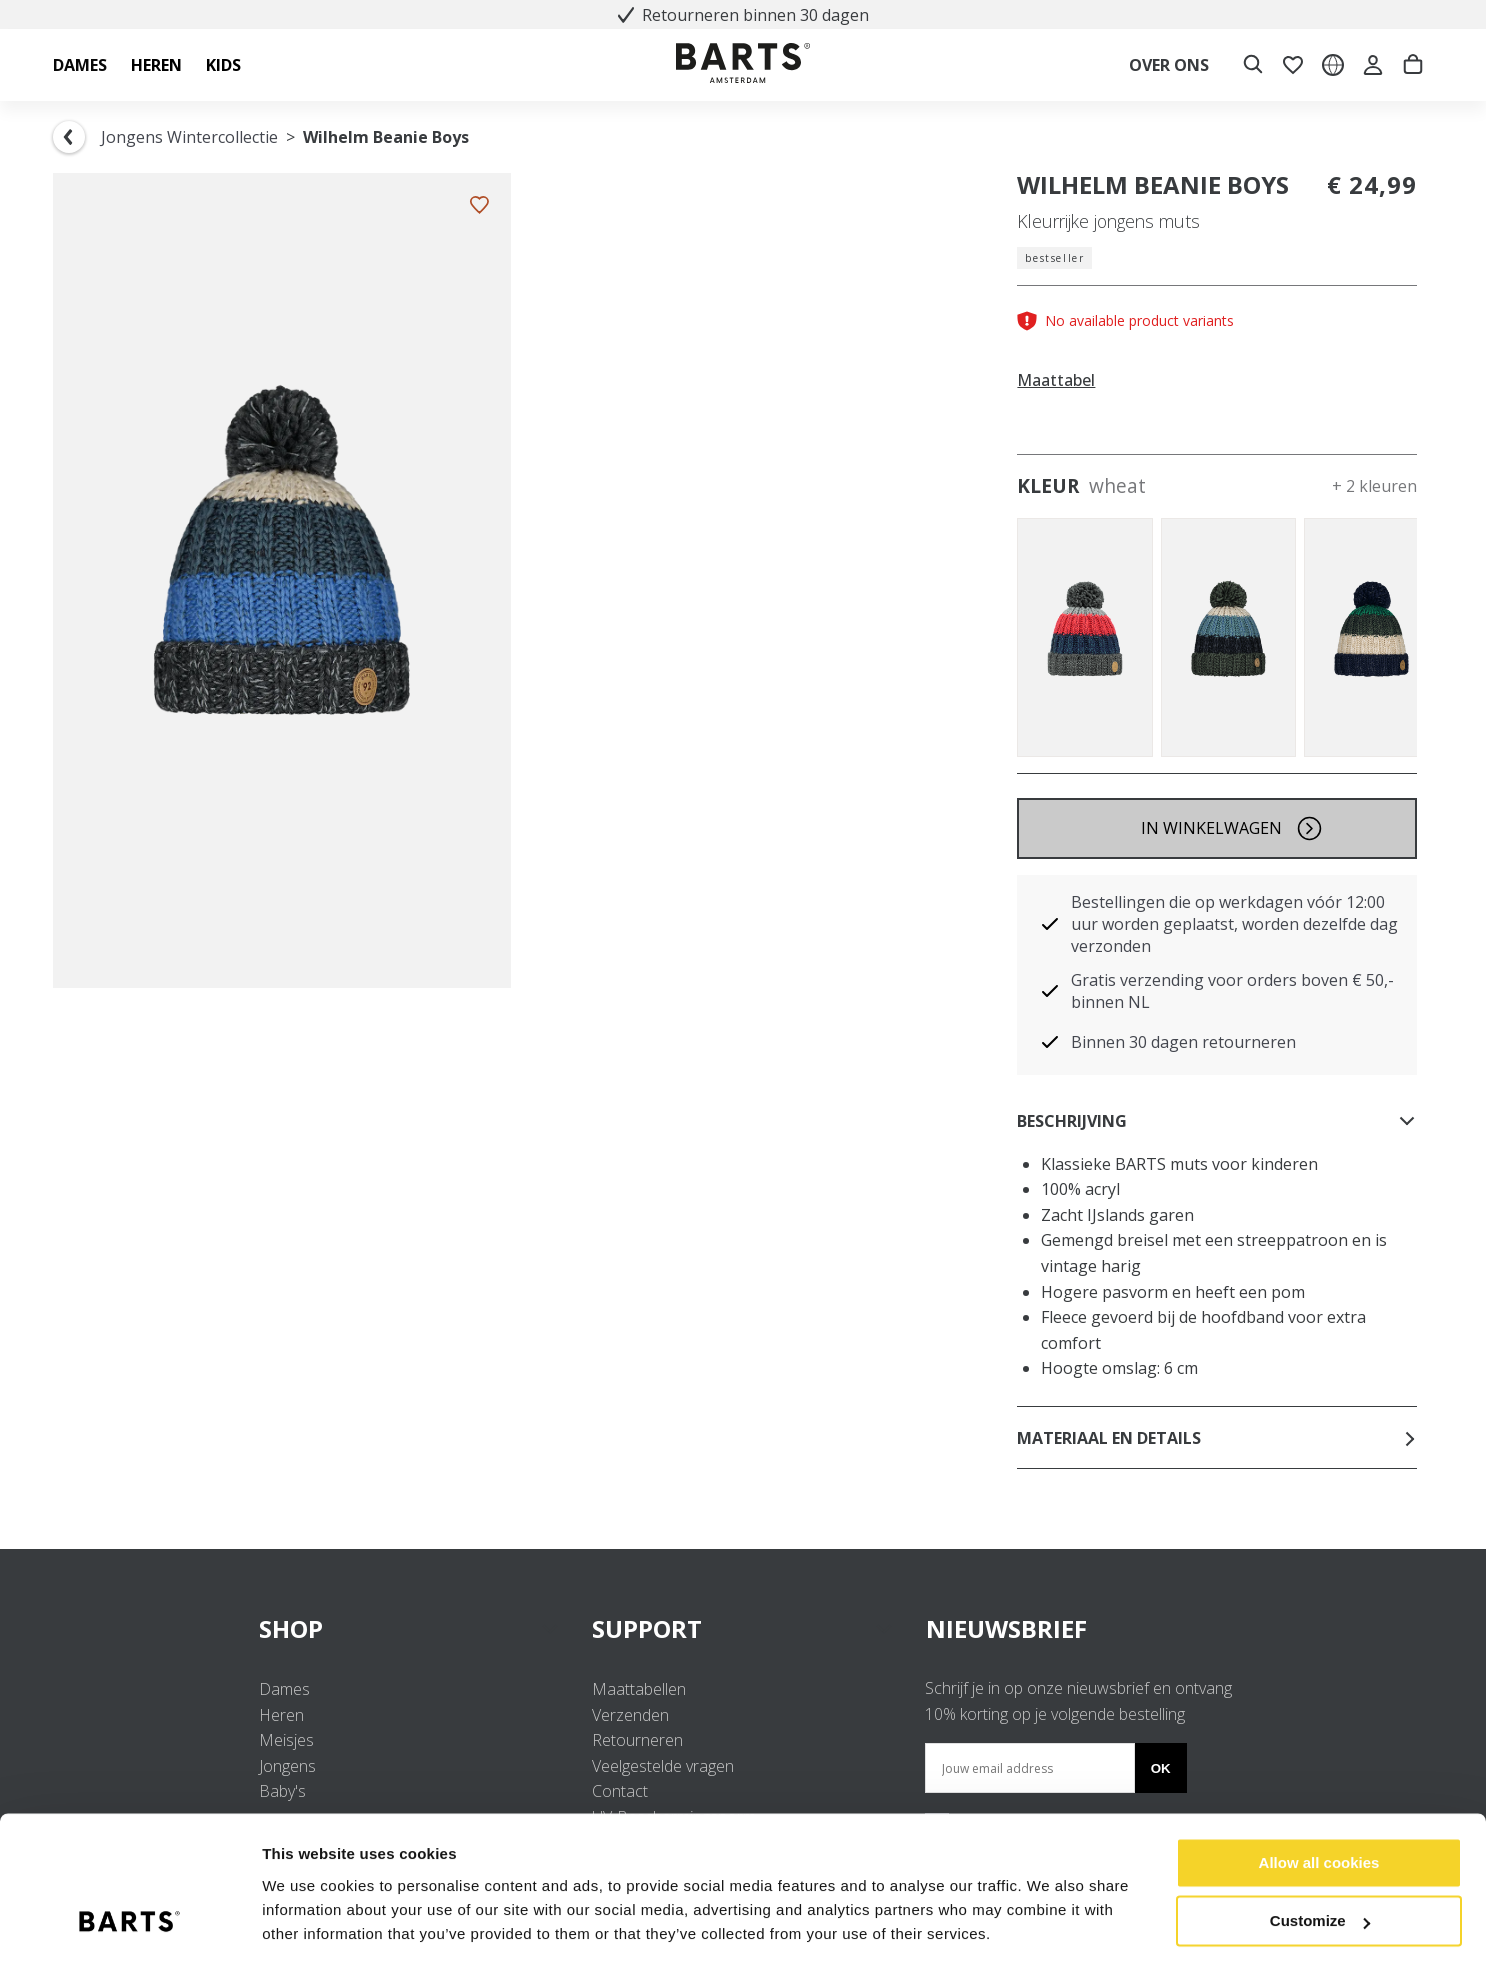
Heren (281, 1715)
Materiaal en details (1217, 1438)
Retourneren (637, 1740)
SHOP (409, 1628)
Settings (292, 1925)
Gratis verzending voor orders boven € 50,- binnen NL (1232, 991)
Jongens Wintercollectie (189, 137)
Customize (1320, 1857)
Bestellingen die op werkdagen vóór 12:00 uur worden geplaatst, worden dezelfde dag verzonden (1234, 924)
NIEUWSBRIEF (1006, 1628)
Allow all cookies (1319, 1799)
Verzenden (630, 1715)
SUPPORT (742, 1628)
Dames (284, 1689)
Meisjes (286, 1740)
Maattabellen (639, 1689)
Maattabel (1056, 380)
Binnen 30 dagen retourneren (1183, 1042)
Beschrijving (1217, 1121)
